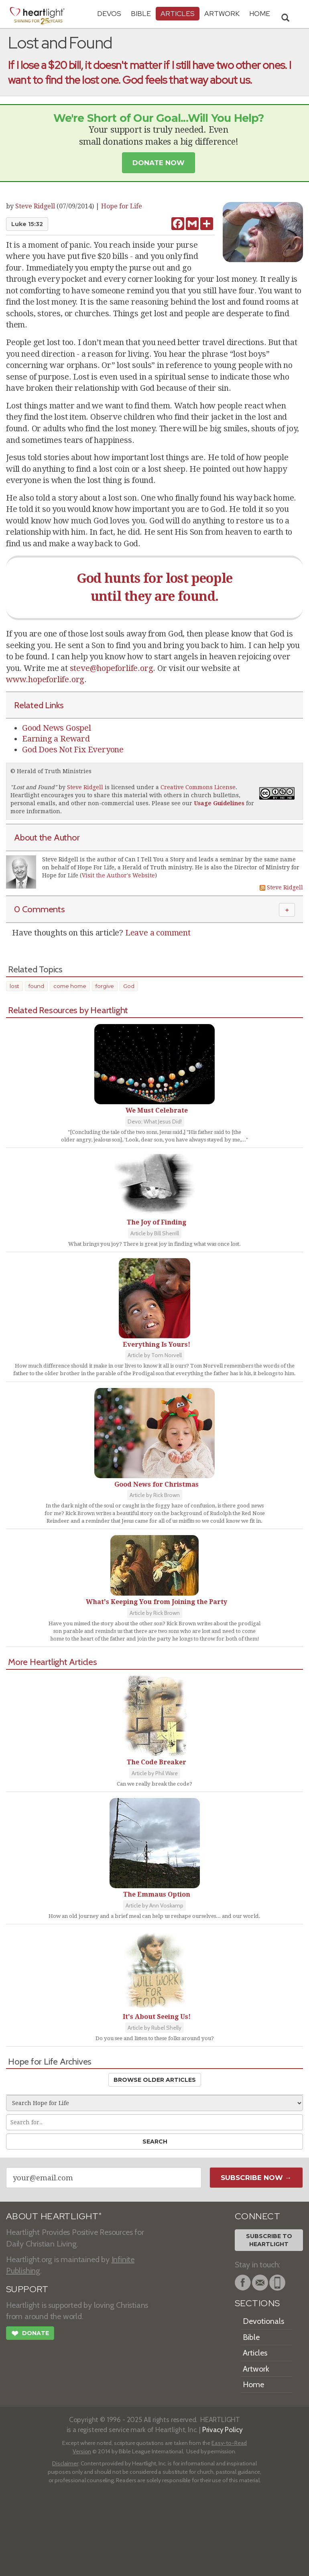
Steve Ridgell (35, 206)
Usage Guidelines (219, 803)
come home (69, 986)
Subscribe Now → (256, 2178)
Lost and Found (34, 787)
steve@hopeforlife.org (111, 668)
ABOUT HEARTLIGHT (54, 2216)
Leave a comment (158, 932)
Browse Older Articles (155, 2079)
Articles (178, 13)
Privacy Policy (222, 2429)
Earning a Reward (56, 739)
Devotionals (263, 2321)
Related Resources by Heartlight (68, 1010)
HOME (259, 13)
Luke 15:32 (27, 224)
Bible (141, 13)
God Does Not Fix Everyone (73, 749)
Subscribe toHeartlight (269, 2240)
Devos (109, 13)
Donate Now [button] (158, 163)
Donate (30, 2334)
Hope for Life (121, 206)
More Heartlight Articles (52, 1661)
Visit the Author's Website (118, 875)
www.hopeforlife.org (45, 679)
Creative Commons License (198, 787)
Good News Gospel (56, 728)
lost (14, 986)
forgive (105, 986)
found (36, 986)
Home (253, 2384)
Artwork (222, 13)
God (128, 986)
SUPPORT (27, 2289)
